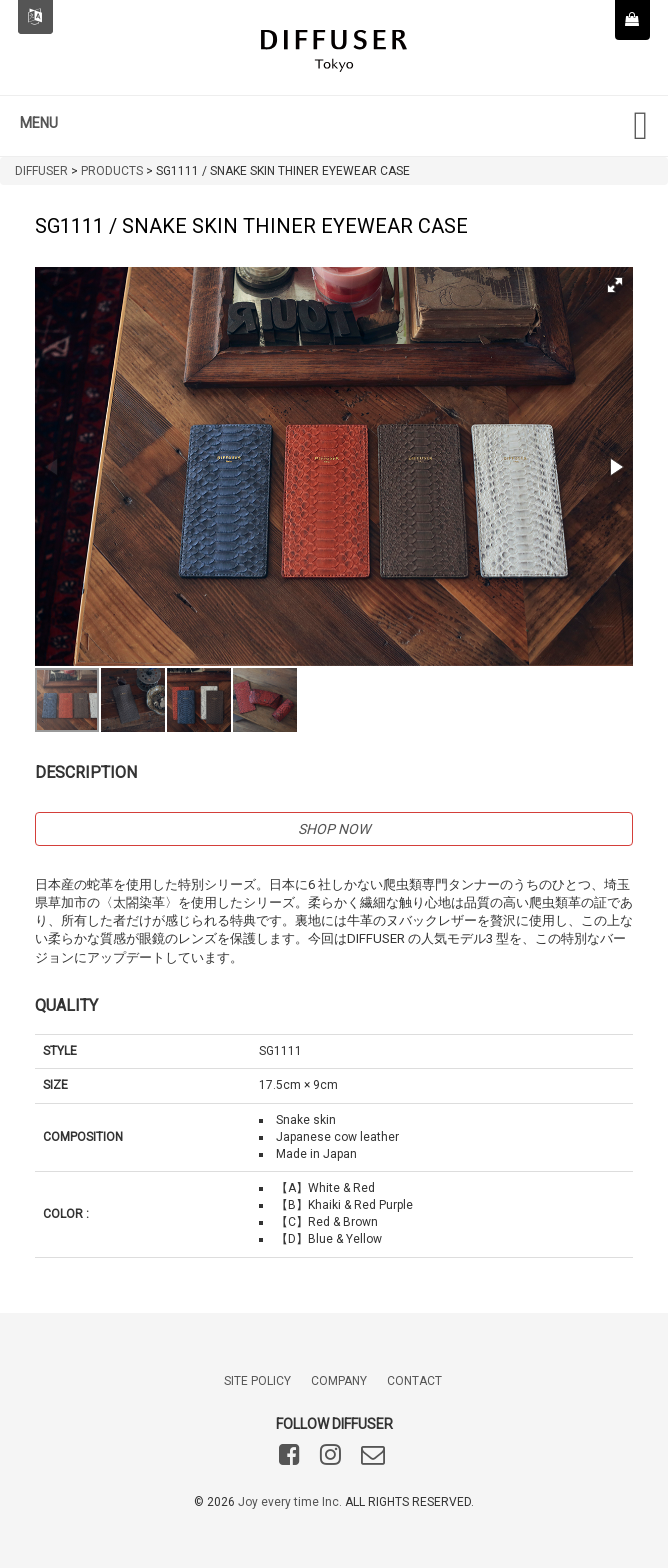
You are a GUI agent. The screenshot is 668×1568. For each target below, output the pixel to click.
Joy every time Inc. (290, 1502)
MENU (39, 123)
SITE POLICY (257, 1381)
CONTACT (414, 1381)
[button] (615, 285)
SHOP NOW (334, 829)
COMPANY (339, 1381)
